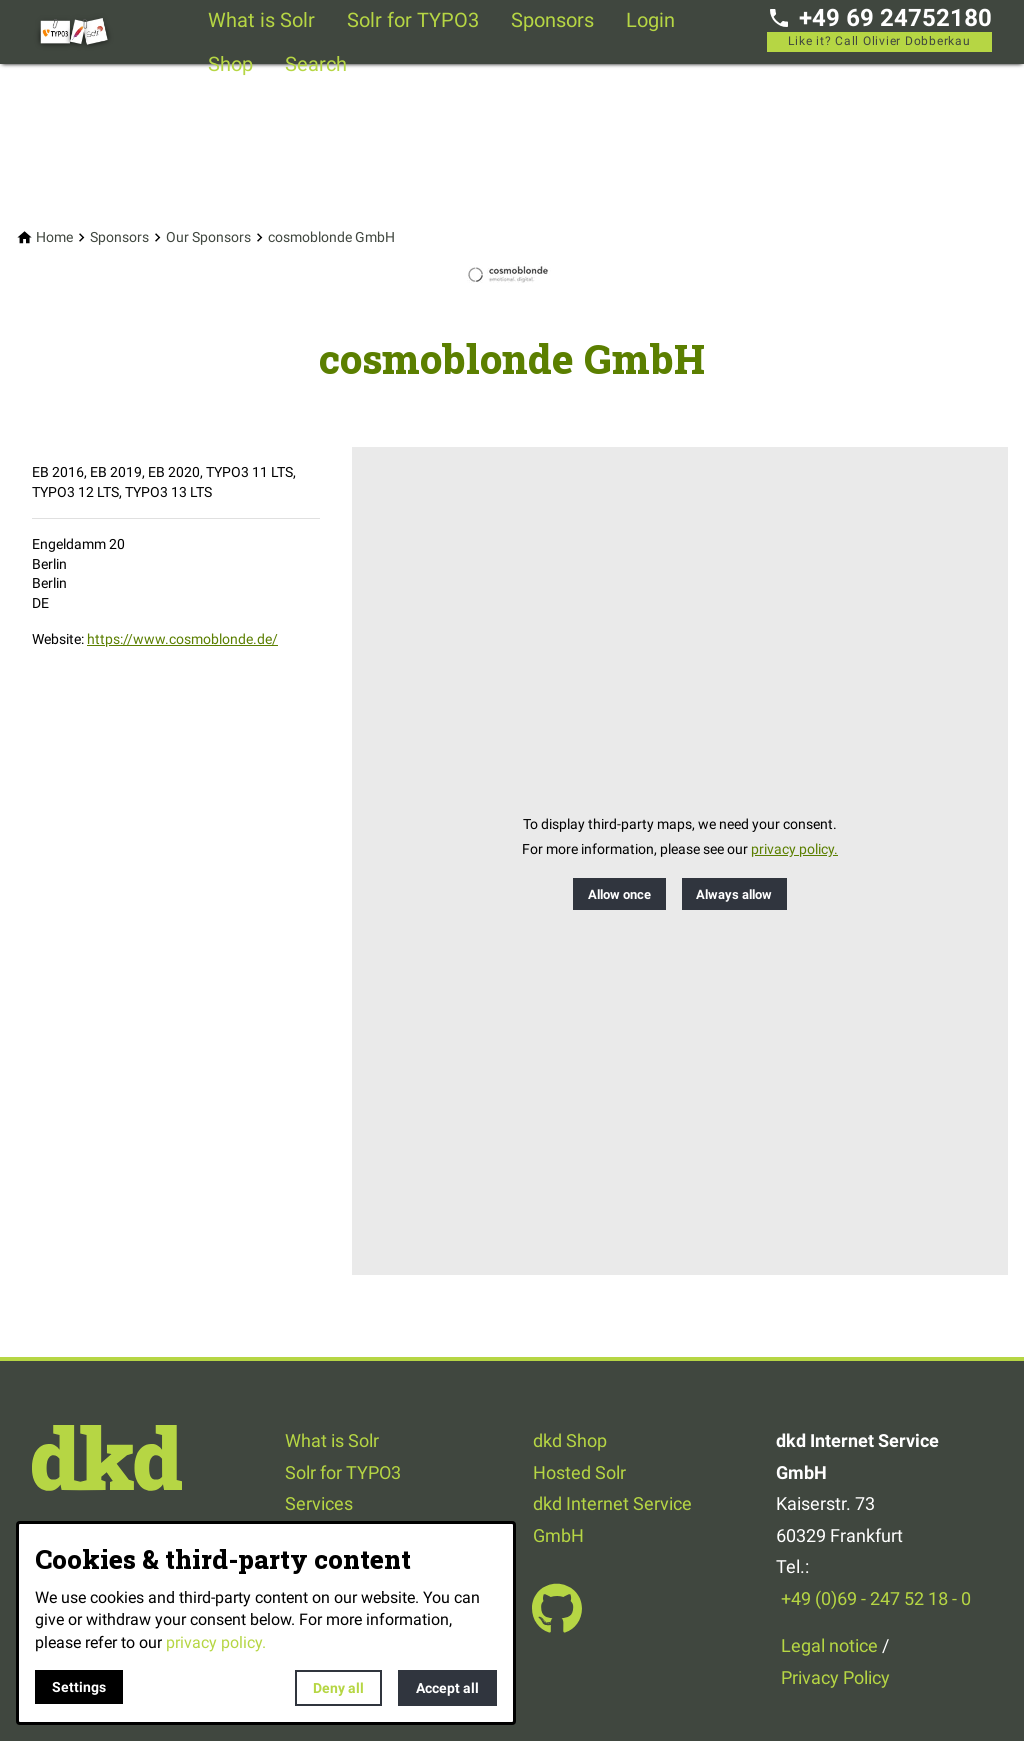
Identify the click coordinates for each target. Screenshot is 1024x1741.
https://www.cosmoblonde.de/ (182, 639)
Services (319, 1503)
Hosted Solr (579, 1472)
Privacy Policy (835, 1677)
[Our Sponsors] (208, 237)
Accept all (447, 1688)
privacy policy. (794, 849)
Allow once (619, 894)
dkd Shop (570, 1440)
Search (316, 64)
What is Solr (261, 20)
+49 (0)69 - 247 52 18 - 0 (876, 1598)
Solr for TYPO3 (413, 20)
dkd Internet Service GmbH (612, 1519)
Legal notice (829, 1645)
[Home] (54, 237)
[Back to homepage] (112, 32)
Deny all (338, 1688)
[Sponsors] (119, 237)
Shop (230, 64)
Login (650, 20)
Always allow (734, 894)
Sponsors (552, 20)
